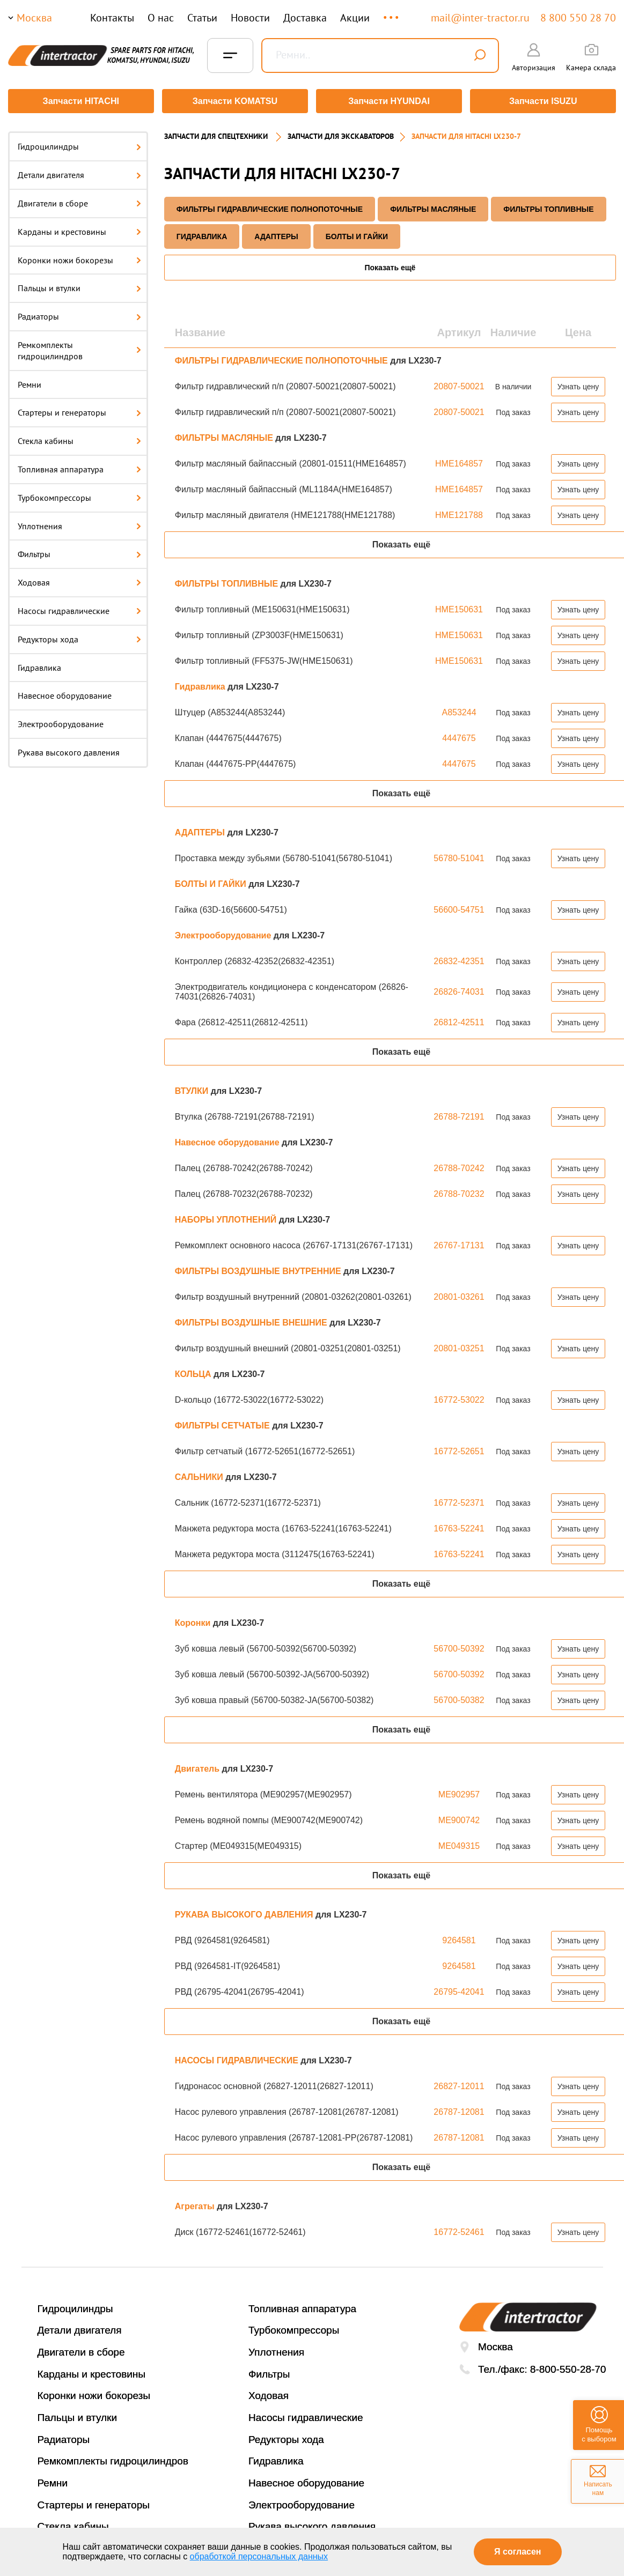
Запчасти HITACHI (80, 101)
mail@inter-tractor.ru (480, 18)
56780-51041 (459, 855)
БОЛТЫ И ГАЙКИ (357, 234)
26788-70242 (459, 1165)
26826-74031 (459, 989)
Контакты (112, 18)
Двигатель (198, 1766)
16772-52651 (459, 1448)
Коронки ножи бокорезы (79, 257)
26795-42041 (459, 1989)
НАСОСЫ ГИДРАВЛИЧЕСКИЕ (238, 2057)
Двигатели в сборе (79, 201)
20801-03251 (459, 1345)
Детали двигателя (79, 172)
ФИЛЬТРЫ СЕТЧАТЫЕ (223, 1422)
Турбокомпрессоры (79, 495)
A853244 (459, 709)
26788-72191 (459, 1114)
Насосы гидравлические (79, 608)
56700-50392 (459, 1645)
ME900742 (459, 1817)
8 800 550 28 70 (578, 18)
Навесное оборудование (65, 693)
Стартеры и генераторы (79, 410)
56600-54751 (459, 907)
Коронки (194, 1620)
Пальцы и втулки (79, 285)
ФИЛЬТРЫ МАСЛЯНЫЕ (433, 206)
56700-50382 (459, 1697)
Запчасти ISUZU (544, 101)
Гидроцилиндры (79, 144)
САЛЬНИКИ (200, 1474)
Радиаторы (79, 314)
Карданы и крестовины (79, 229)
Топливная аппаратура (79, 467)
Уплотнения (79, 523)
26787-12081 (459, 2109)
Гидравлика (39, 665)
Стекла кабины (79, 438)
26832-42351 (459, 958)
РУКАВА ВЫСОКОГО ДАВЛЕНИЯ (245, 1911)
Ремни (29, 381)
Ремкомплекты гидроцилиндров (79, 348)
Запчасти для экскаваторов (341, 134)
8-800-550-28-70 (568, 2367)
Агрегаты (196, 2203)
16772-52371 (459, 1500)
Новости (250, 18)
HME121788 (459, 512)
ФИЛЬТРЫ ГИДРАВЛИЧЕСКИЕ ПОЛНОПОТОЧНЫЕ (270, 206)
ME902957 (459, 1791)
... (392, 12)
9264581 (458, 1937)
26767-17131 (459, 1242)
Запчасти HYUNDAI (389, 101)
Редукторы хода (79, 636)
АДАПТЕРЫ (276, 234)
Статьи (202, 18)
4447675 (458, 735)
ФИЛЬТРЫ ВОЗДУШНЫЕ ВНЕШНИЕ (252, 1319)
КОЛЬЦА (194, 1371)
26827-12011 (459, 2083)
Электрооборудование (61, 721)
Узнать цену (578, 384)
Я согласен (517, 2551)
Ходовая (79, 580)
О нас (161, 18)
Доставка (305, 18)
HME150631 (459, 606)
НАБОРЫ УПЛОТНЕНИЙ (227, 1217)
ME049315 (459, 1843)
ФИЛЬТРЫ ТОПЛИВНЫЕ (548, 206)
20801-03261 (459, 1294)
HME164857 (459, 460)
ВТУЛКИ (193, 1088)
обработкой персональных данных (259, 2556)
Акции (355, 18)
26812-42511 (459, 1019)
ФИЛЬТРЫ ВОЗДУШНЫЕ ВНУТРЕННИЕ (259, 1268)
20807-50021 (459, 383)
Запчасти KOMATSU (235, 101)
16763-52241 (459, 1525)
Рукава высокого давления (69, 750)
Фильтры (79, 551)
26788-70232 (459, 1191)
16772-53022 (459, 1397)
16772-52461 (459, 2229)
